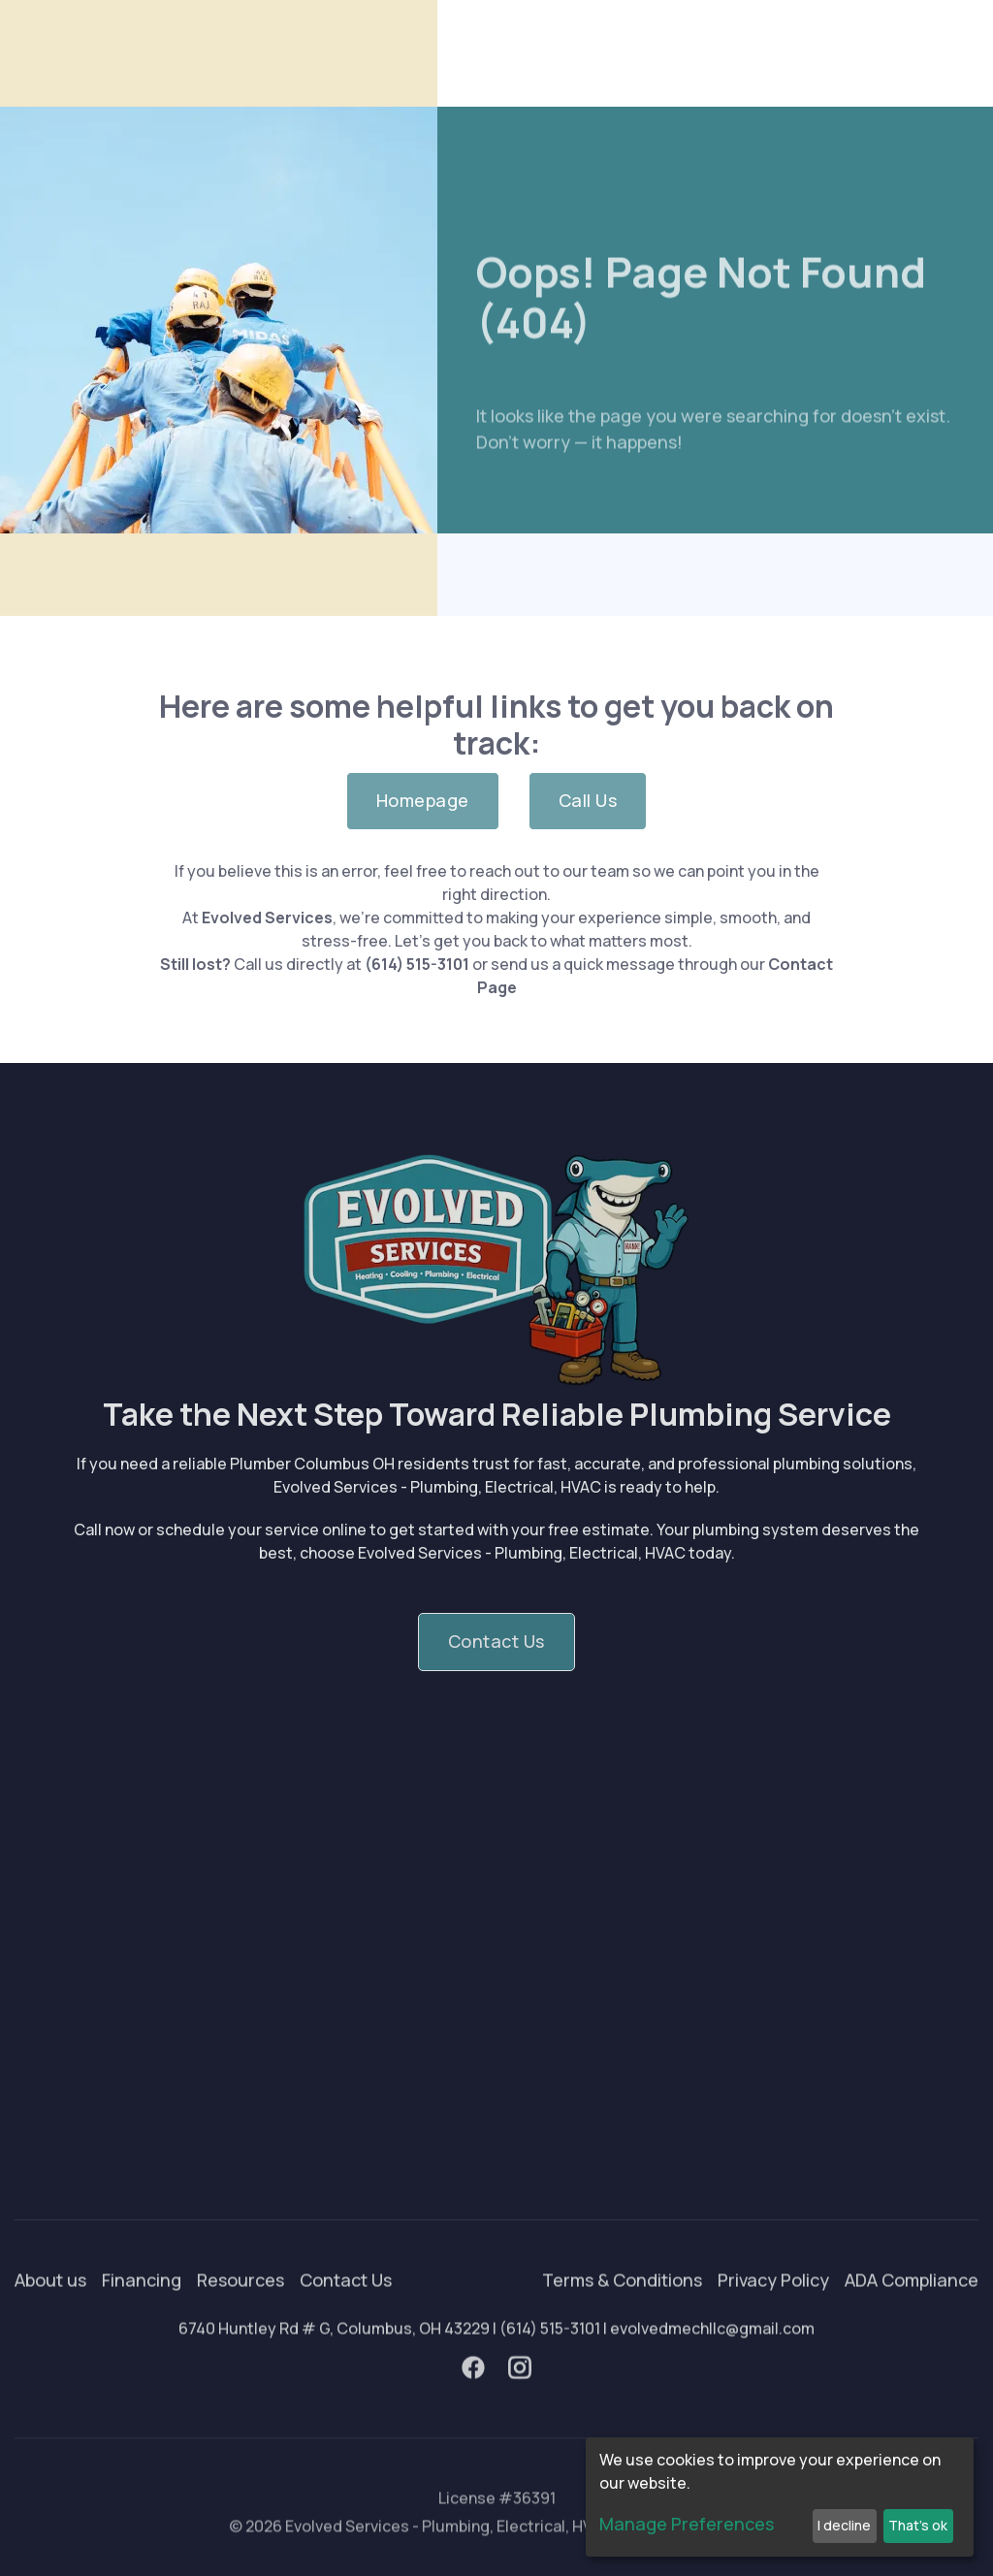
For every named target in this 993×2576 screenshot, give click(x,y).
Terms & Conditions (622, 2312)
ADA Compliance (911, 2312)
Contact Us (346, 2312)
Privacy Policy (773, 2312)
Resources (240, 2312)
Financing (141, 2312)
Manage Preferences (686, 2523)
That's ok (917, 2525)
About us (50, 2312)
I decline (844, 2525)
